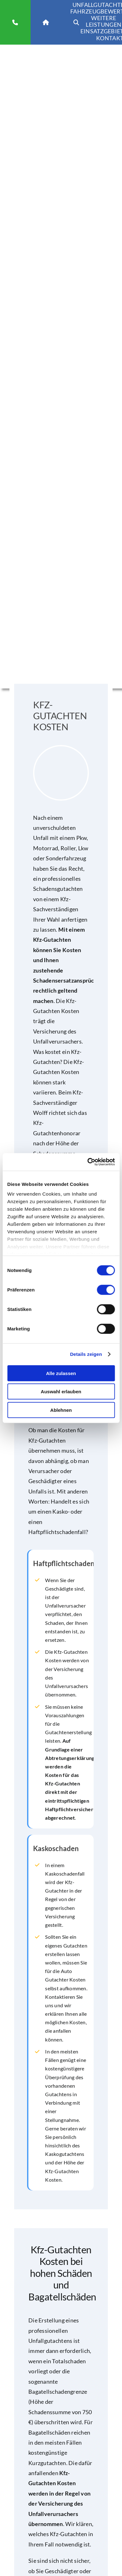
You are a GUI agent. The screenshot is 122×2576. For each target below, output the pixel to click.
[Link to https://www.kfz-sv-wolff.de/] (76, 22)
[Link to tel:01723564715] (15, 22)
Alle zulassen (61, 1373)
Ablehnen (61, 1409)
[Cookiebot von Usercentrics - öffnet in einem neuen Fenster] (87, 1162)
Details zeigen (86, 1354)
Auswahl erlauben (61, 1391)
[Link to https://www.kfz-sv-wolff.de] (46, 22)
